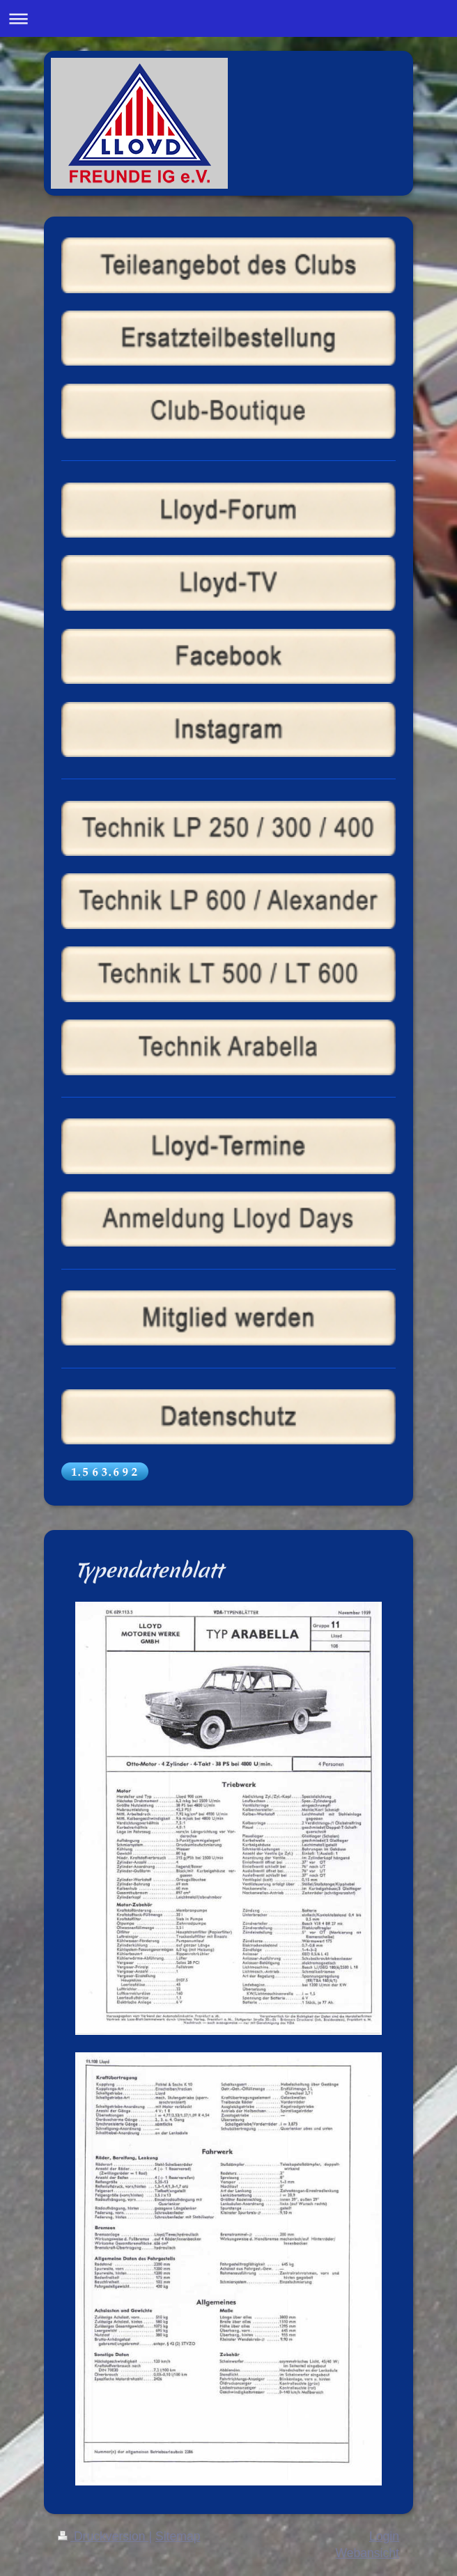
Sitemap (178, 2536)
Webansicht (367, 2553)
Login (384, 2536)
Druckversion (103, 2536)
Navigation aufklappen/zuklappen (228, 18)
